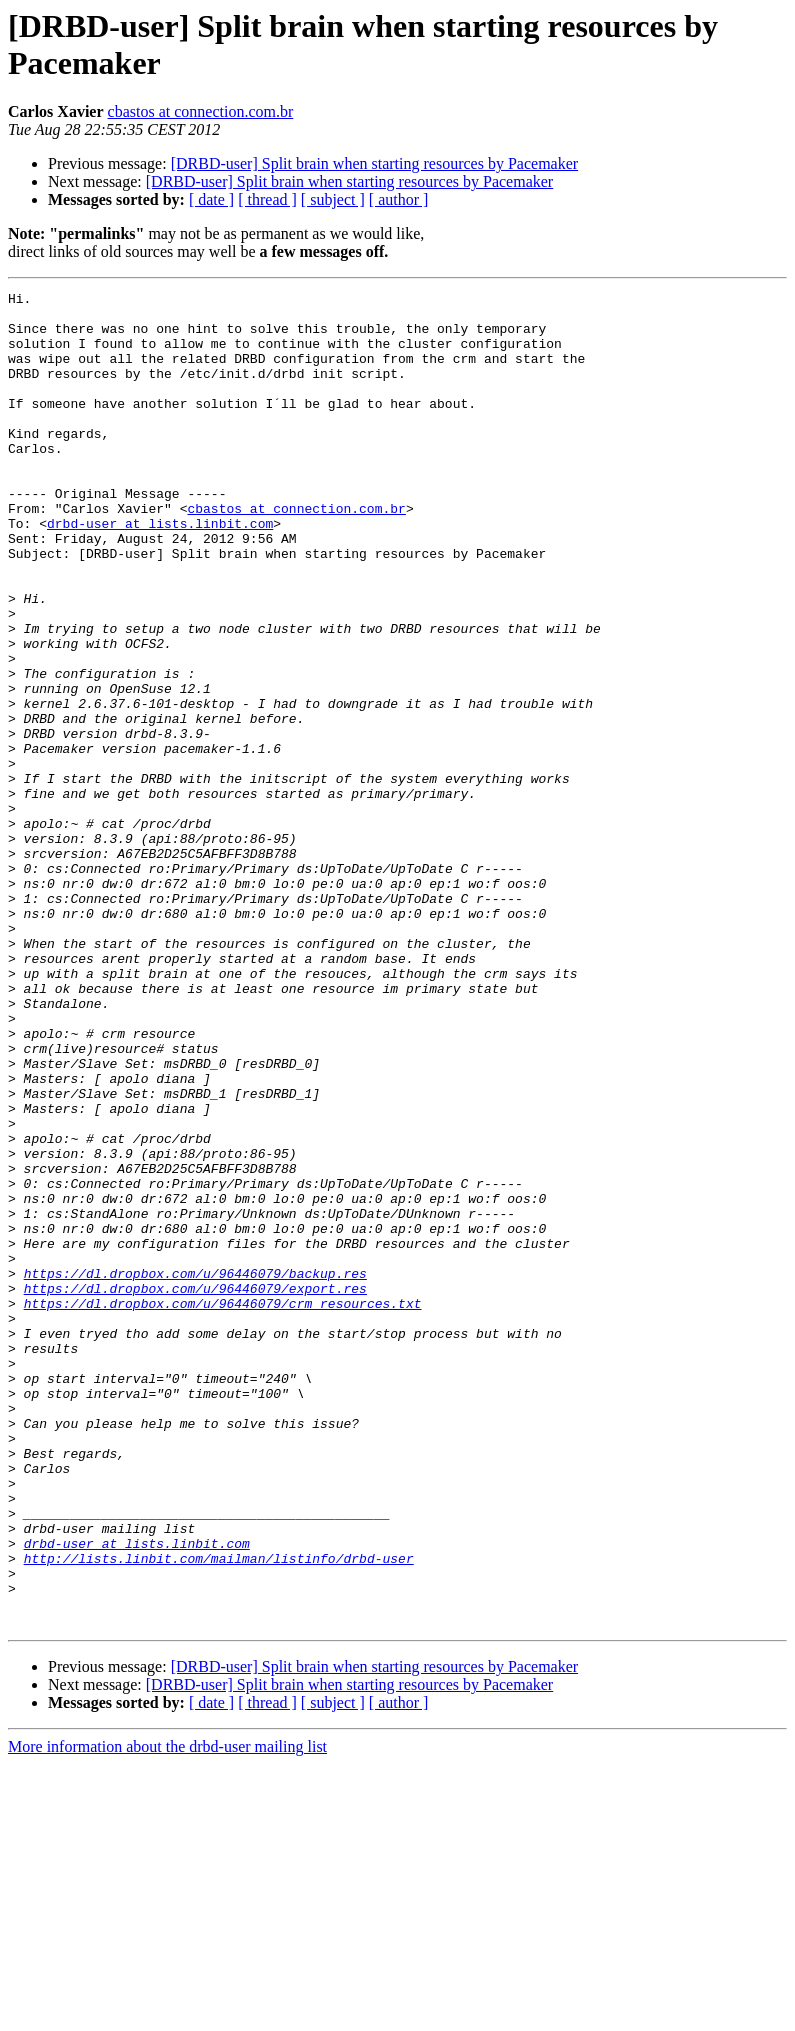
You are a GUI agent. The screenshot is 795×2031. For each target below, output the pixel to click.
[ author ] (399, 199)
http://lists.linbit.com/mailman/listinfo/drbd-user (219, 1813)
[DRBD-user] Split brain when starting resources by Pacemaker (374, 163)
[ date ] (211, 199)
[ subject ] (333, 199)
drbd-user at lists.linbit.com (160, 571)
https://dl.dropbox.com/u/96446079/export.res (195, 1489)
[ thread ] (267, 199)
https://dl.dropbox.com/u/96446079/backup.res (195, 1471)
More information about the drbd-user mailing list (167, 2013)
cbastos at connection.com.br (201, 111)
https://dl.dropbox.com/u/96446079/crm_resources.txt (223, 1507)
